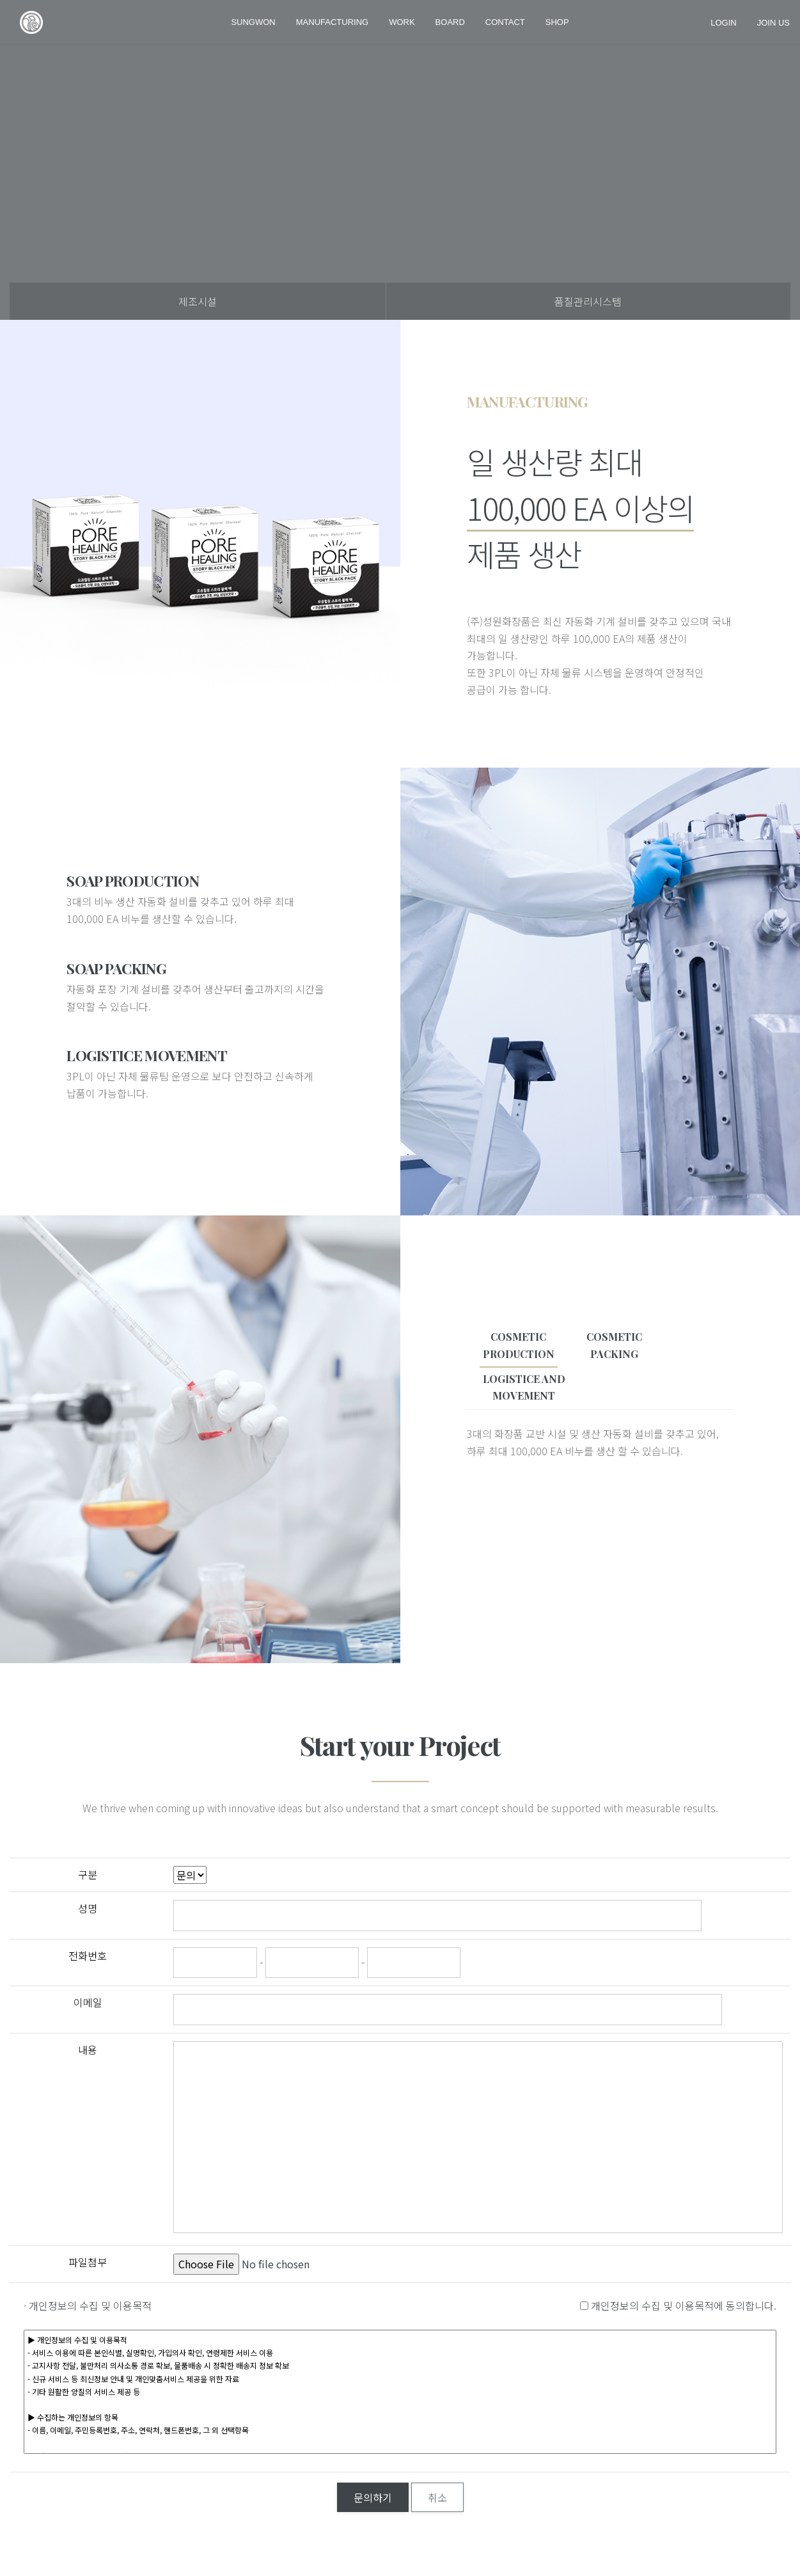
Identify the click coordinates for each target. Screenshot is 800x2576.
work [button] (401, 22)
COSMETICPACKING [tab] (614, 1345)
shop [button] (557, 22)
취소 (437, 2497)
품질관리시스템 (588, 301)
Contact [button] (505, 22)
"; (190, 1875)
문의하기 (373, 2497)
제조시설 (197, 301)
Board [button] (450, 22)
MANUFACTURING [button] (332, 22)
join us (773, 22)
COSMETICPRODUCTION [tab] (518, 1345)
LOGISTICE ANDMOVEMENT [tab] (524, 1387)
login (723, 22)
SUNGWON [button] (253, 22)
